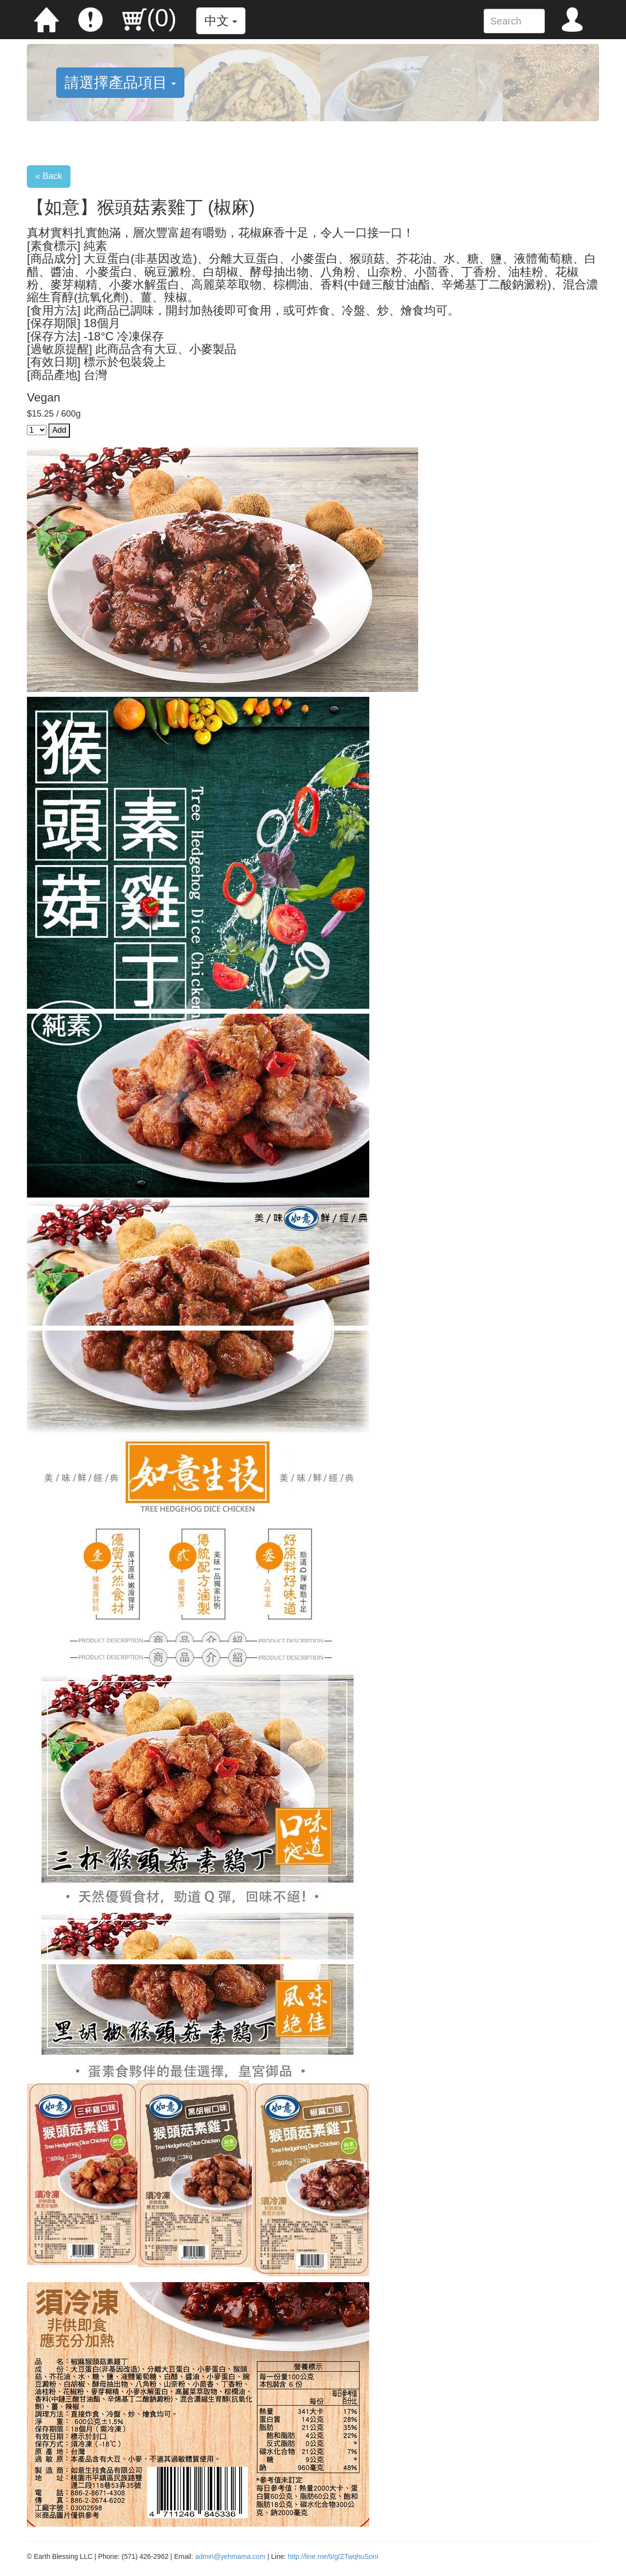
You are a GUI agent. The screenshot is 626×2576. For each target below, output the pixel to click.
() (149, 18)
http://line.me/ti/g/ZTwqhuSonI (333, 2556)
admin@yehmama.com (230, 2556)
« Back (48, 176)
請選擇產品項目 (120, 82)
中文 (220, 20)
